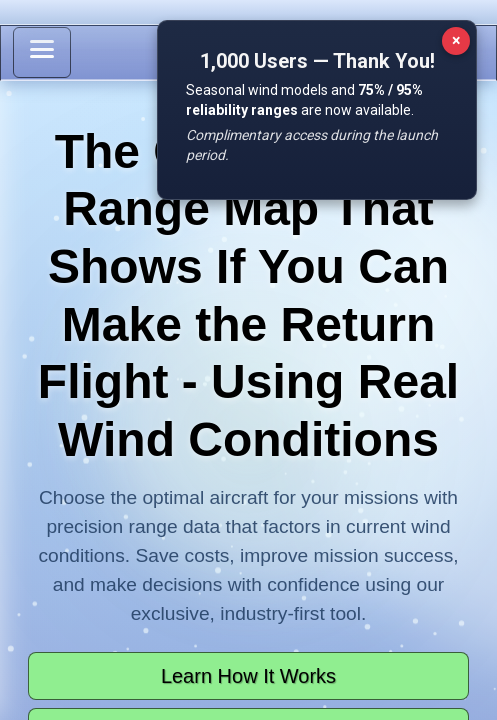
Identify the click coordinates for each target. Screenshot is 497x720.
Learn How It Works (248, 676)
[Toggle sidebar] (42, 52)
